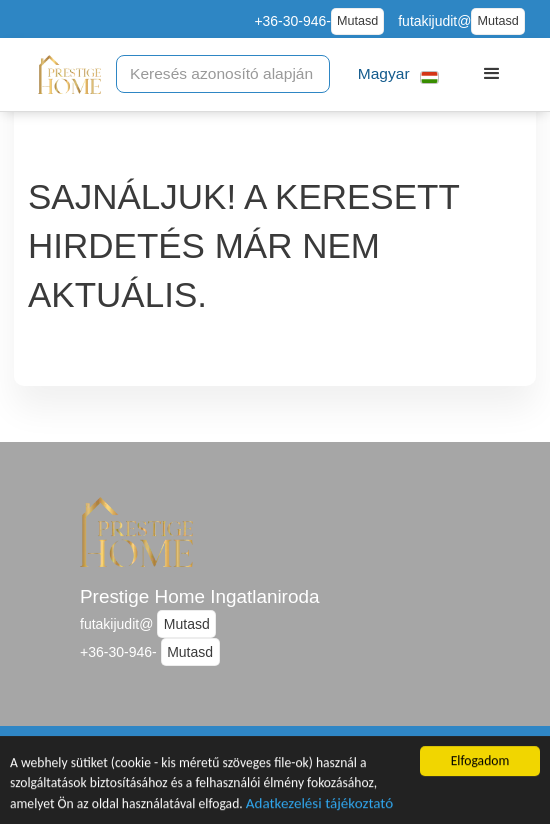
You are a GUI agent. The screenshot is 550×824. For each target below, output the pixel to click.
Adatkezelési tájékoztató (319, 806)
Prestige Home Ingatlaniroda (199, 596)
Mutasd (357, 21)
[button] (396, 74)
